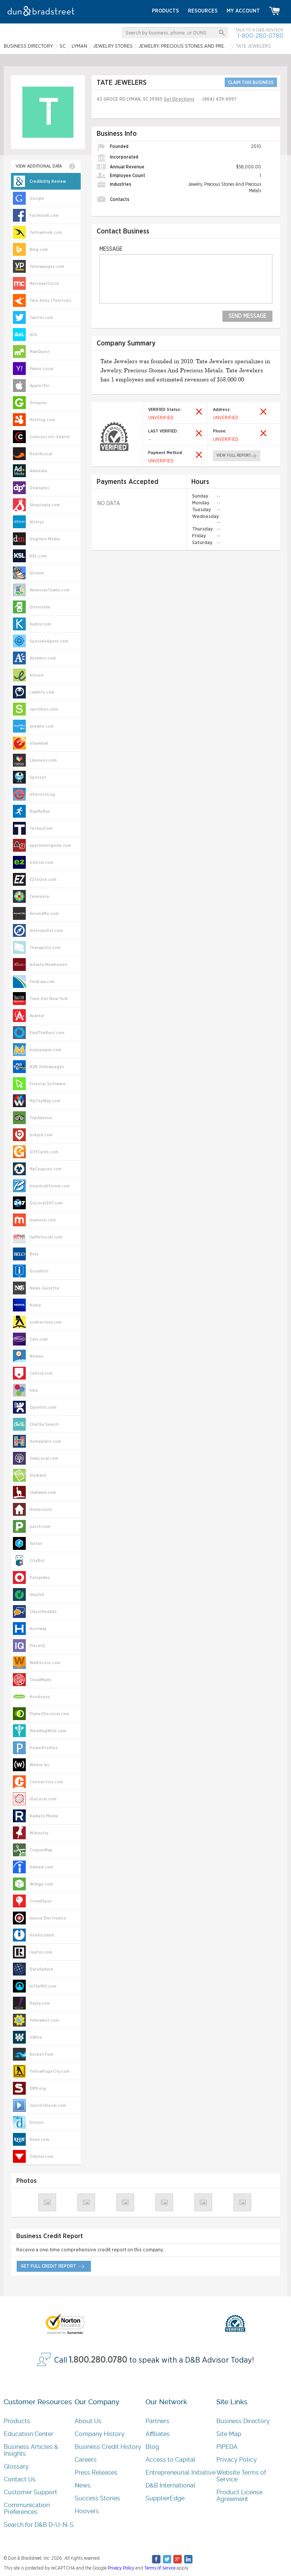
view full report (233, 455)
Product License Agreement (239, 2496)
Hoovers (87, 2511)
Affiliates (158, 2434)
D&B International (171, 2485)
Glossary (16, 2466)
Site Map (228, 2434)
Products (17, 2421)
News (83, 2485)
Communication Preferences (27, 2508)
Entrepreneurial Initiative (181, 2472)
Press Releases (96, 2472)
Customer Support (30, 2492)
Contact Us (20, 2479)
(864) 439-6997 (219, 99)
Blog (152, 2446)
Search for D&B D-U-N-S (39, 2524)
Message (110, 249)
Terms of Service (159, 2568)
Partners (157, 2421)
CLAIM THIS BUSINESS (251, 82)
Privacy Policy (236, 2459)
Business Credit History (108, 2446)
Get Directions (179, 99)
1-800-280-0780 (260, 36)
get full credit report (48, 2266)
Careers (86, 2459)
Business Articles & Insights (31, 2450)
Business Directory (243, 2421)
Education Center (28, 2434)
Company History (100, 2434)
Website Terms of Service (241, 2476)
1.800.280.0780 (98, 2359)
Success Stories (97, 2498)
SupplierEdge (165, 2498)
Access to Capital (171, 2459)
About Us (88, 2421)
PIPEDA (227, 2446)
